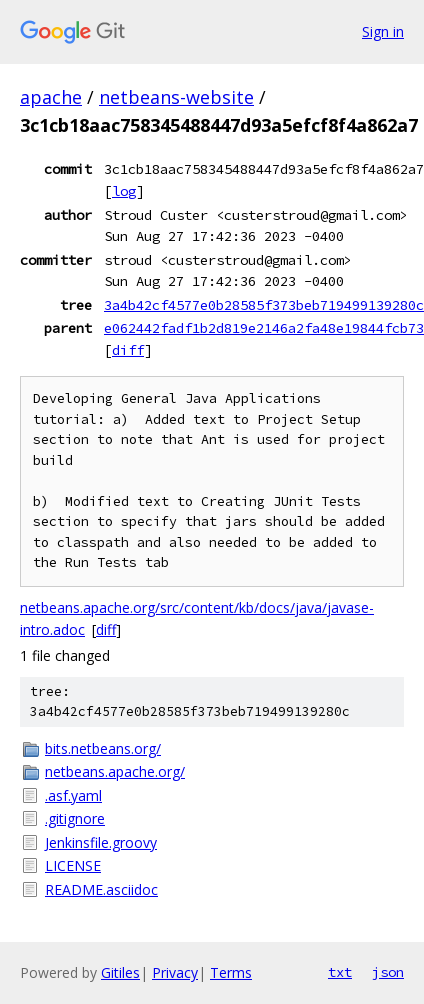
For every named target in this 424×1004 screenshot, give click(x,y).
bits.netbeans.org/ (103, 748)
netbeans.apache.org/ (115, 771)
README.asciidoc (101, 889)
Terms (231, 972)
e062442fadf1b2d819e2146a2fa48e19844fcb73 (264, 328)
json (388, 972)
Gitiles (120, 972)
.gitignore (75, 818)
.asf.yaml (73, 795)
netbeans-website (176, 97)
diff (128, 350)
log (124, 191)
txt (340, 972)
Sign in (383, 31)
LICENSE (73, 865)
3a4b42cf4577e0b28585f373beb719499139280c (264, 305)
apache (51, 97)
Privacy (175, 972)
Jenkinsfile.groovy (101, 842)
